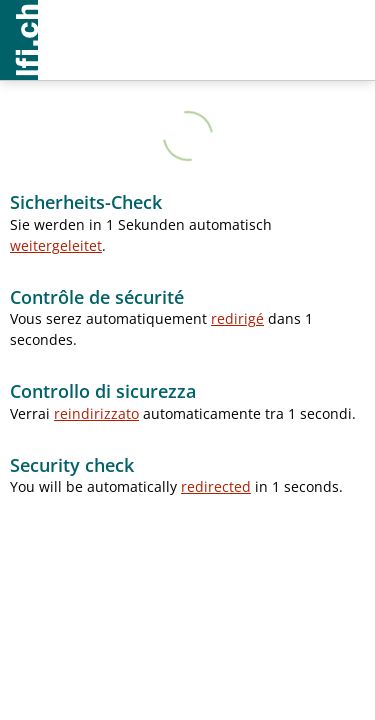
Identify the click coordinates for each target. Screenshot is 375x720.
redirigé (237, 318)
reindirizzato (96, 413)
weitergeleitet (56, 245)
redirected (216, 486)
